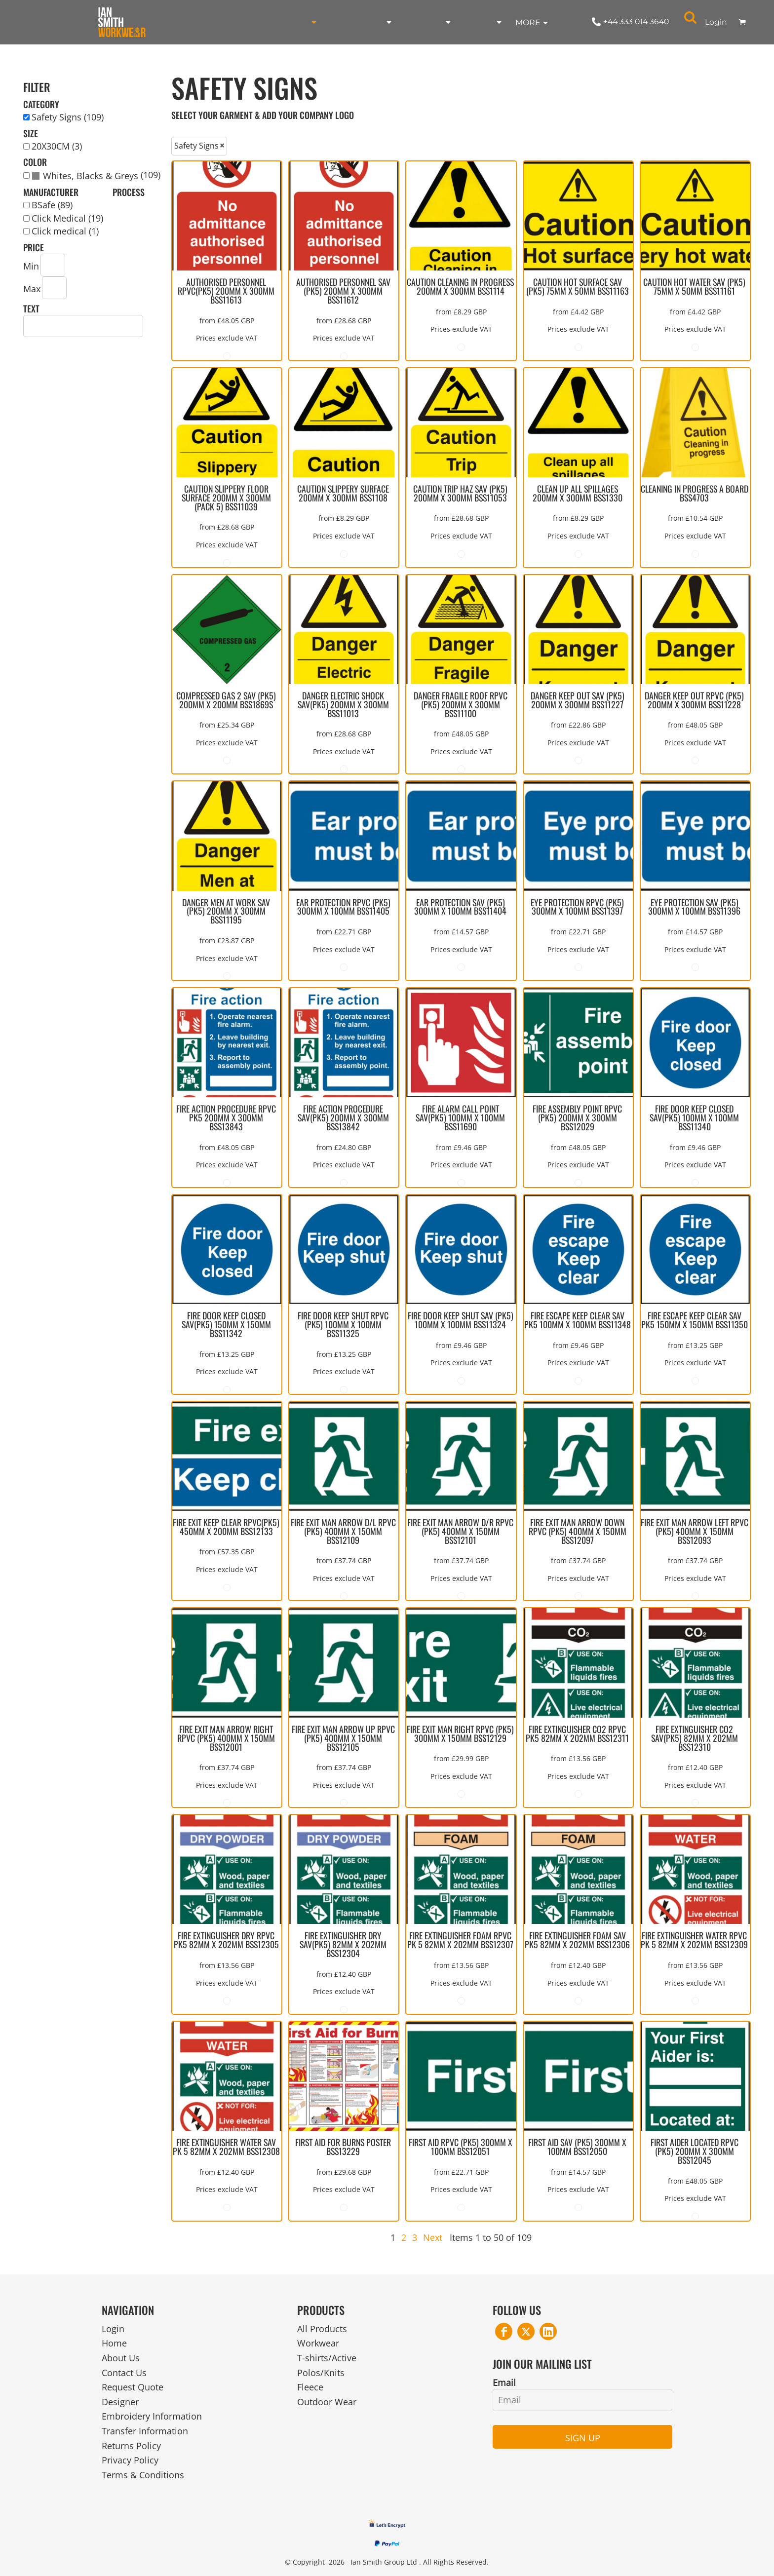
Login (716, 22)
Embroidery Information (152, 2416)
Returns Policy (131, 2446)
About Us (121, 2358)
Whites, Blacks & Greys (90, 176)
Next (432, 2237)
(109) (96, 176)
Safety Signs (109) (68, 117)
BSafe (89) (52, 205)
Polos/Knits (321, 2373)
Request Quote (132, 2387)
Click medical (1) (65, 231)
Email (504, 2382)
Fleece (310, 2387)
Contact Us (124, 2373)
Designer (120, 2402)
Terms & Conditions (143, 2475)
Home (114, 2343)
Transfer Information (145, 2431)
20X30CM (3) (57, 146)
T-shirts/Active (326, 2358)
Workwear (318, 2343)
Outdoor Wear (326, 2402)
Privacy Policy (130, 2460)
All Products (322, 2329)
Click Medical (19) (67, 218)
